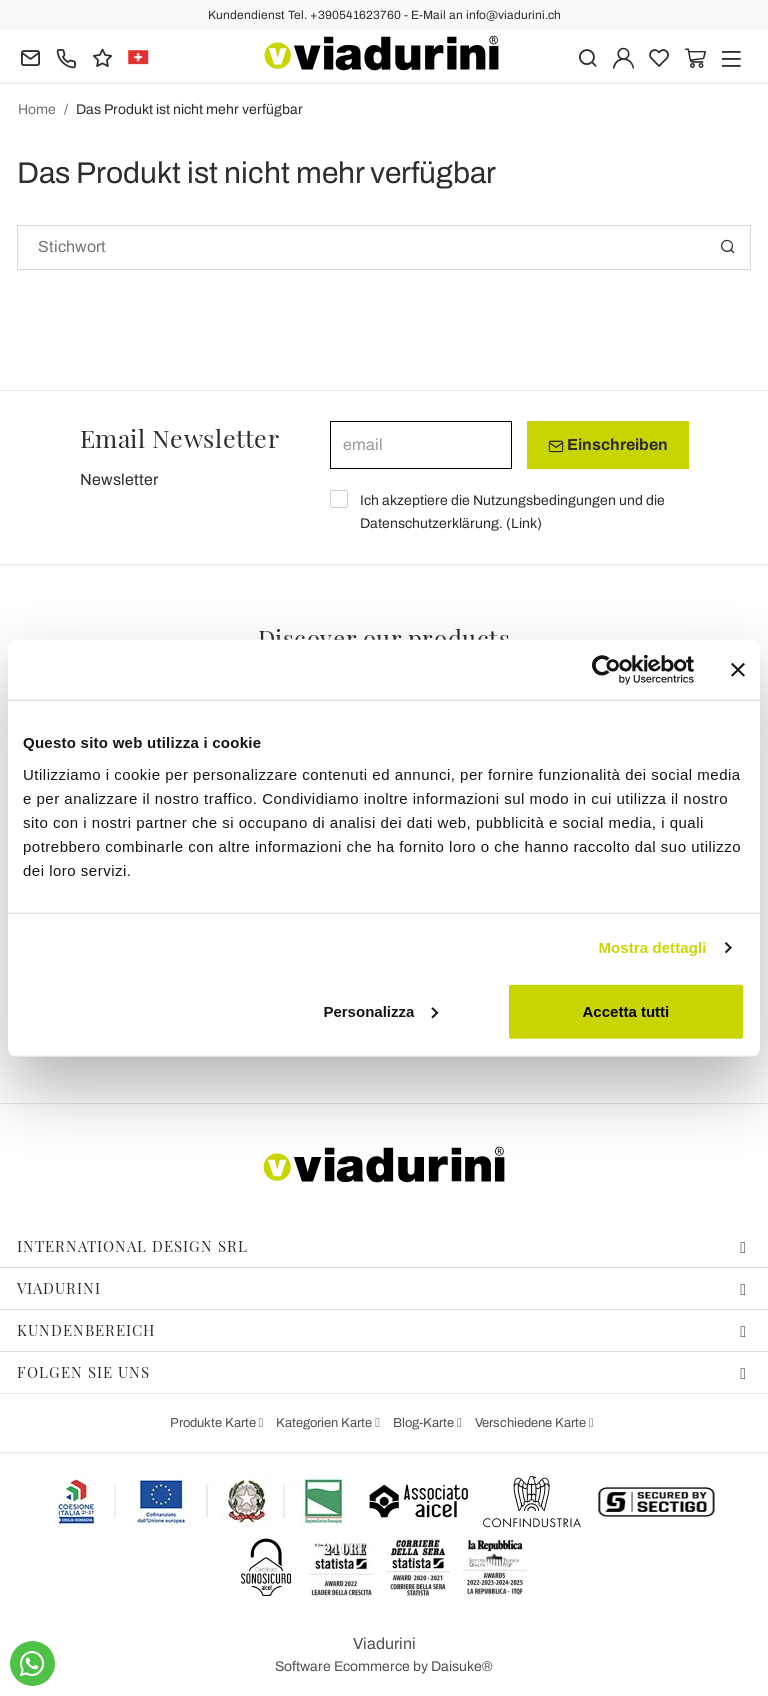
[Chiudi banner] (738, 670)
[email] (421, 445)
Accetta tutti (626, 1010)
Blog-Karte (425, 1423)
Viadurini (382, 1288)
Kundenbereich (382, 1330)
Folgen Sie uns (382, 1372)
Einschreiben (608, 445)
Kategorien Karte (325, 1423)
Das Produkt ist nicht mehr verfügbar (189, 109)
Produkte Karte (214, 1423)
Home (37, 109)
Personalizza (380, 1010)
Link (524, 523)
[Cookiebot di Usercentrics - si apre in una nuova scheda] (606, 670)
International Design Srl (382, 1246)
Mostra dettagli (652, 947)
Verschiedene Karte (532, 1423)
